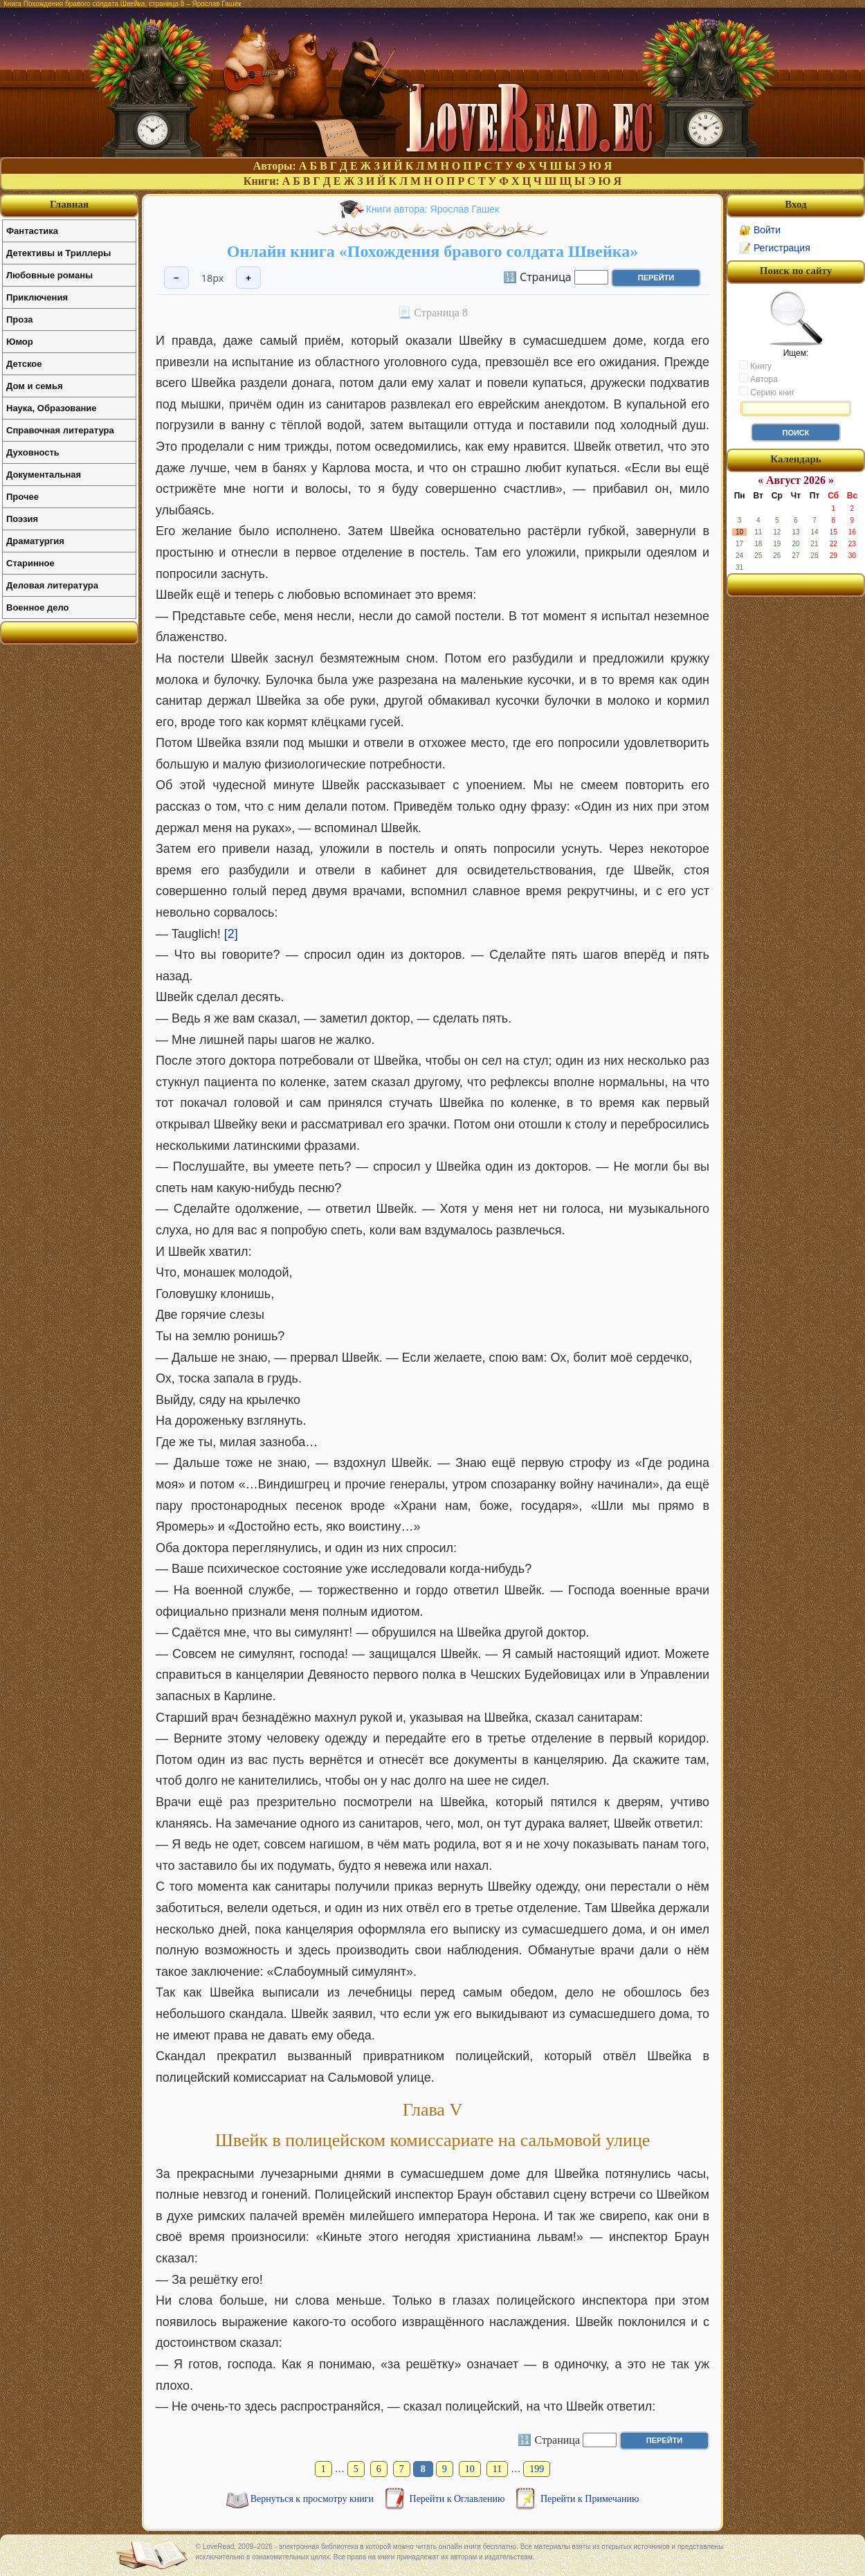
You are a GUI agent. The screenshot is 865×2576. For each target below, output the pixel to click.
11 (497, 2469)
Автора (758, 378)
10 (470, 2469)
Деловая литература (52, 585)
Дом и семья (34, 386)
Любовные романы (49, 275)
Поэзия (22, 519)
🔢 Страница (537, 276)
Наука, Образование (51, 408)
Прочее (22, 497)
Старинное (30, 563)
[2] (231, 934)
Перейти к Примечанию (589, 2499)
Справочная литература (60, 430)
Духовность (33, 452)
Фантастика (32, 231)
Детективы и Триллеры (58, 253)
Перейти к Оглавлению (458, 2499)
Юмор (19, 341)
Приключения (37, 297)
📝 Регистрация (774, 247)
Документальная (43, 474)
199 (536, 2469)
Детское (24, 364)
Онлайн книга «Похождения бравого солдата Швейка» (433, 251)
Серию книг (766, 391)
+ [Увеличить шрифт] (248, 278)
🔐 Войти (760, 229)
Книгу (755, 365)
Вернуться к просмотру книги (313, 2499)
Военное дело (37, 607)
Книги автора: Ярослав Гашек (433, 209)
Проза (19, 319)
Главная (69, 204)
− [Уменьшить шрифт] (176, 278)
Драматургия (35, 541)
